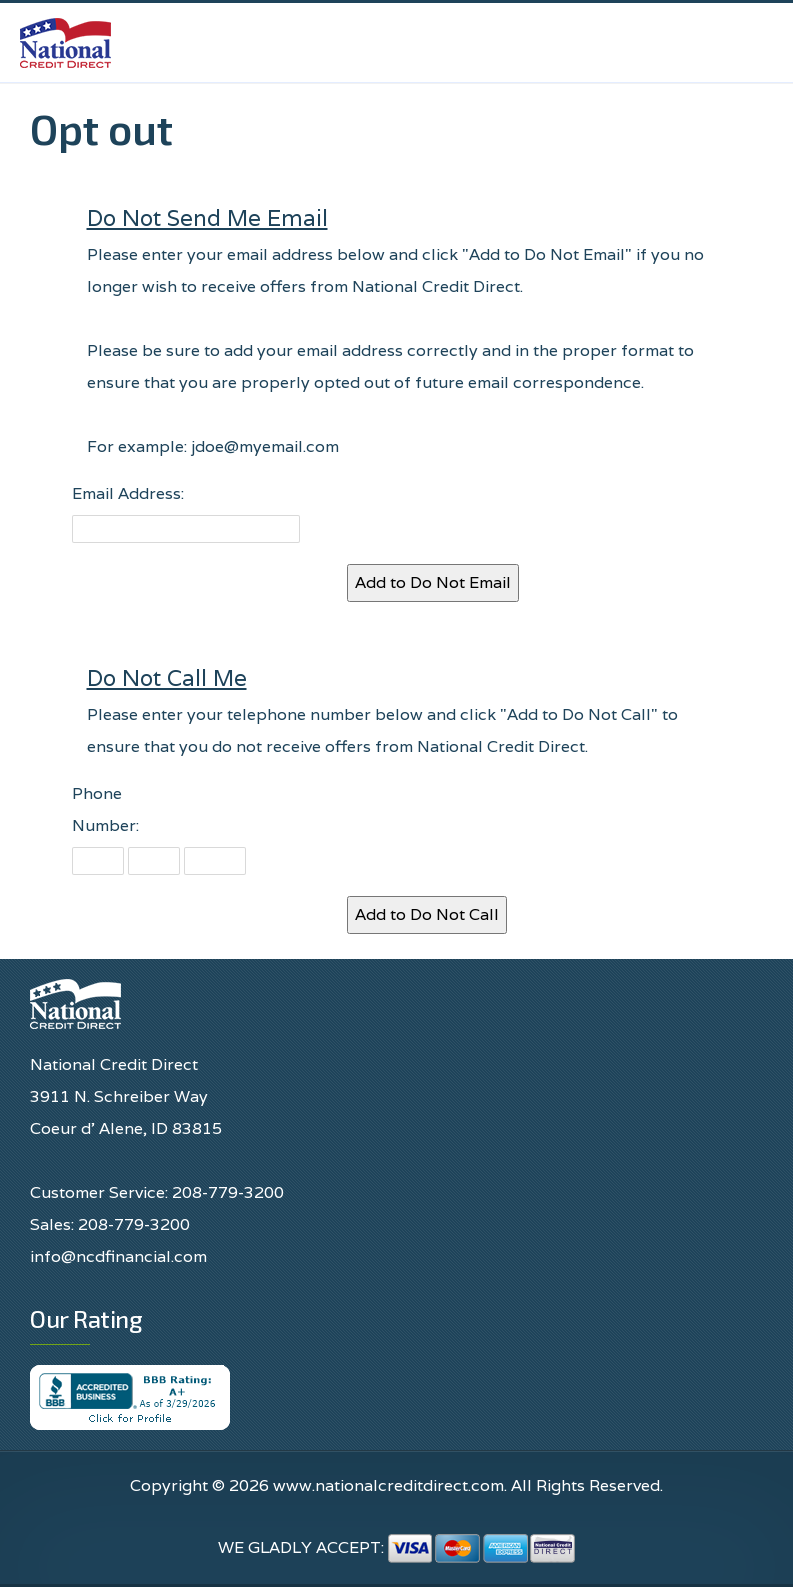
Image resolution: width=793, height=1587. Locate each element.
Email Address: (128, 493)
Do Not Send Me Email (207, 217)
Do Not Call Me (167, 677)
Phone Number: (105, 809)
